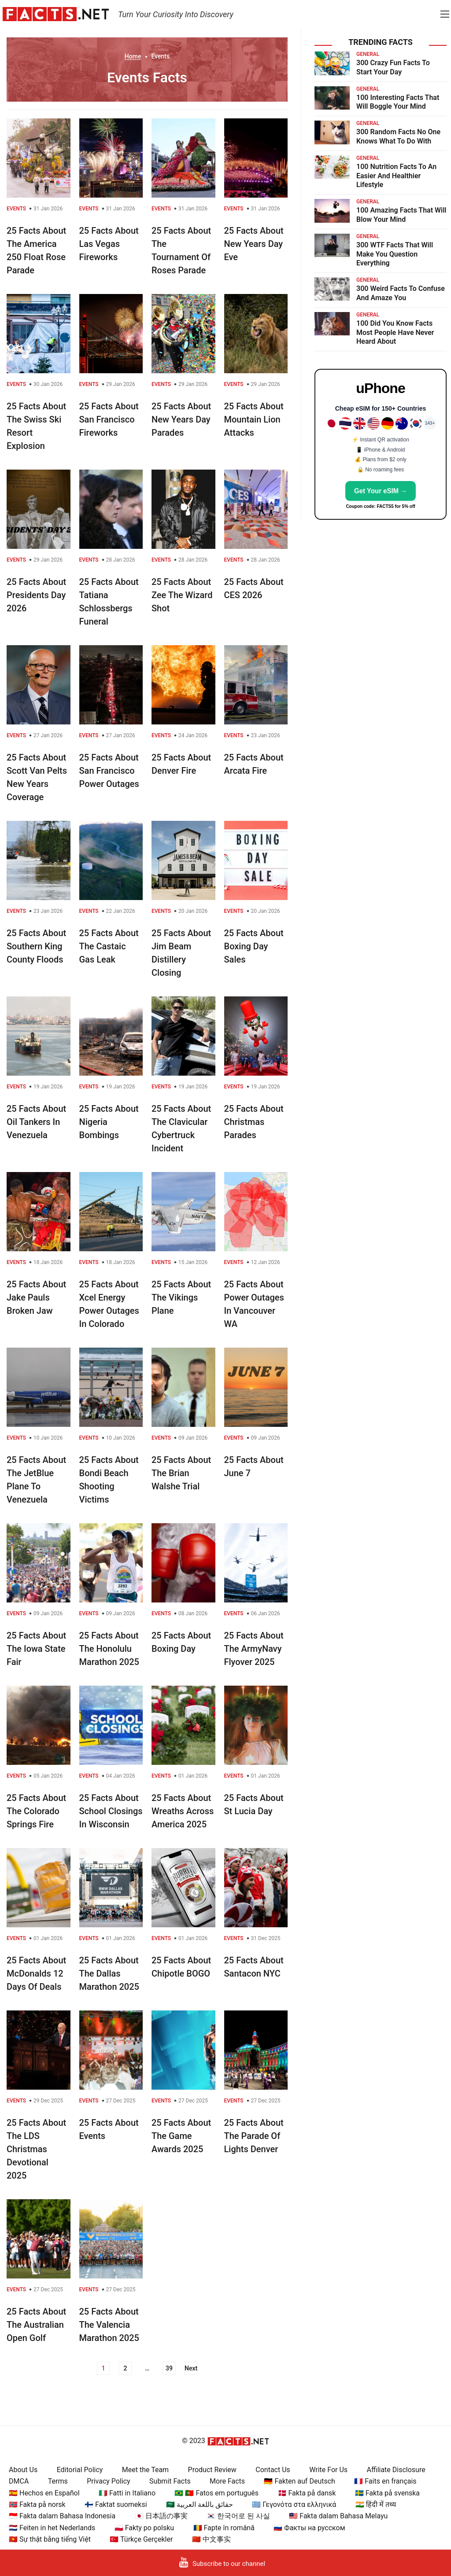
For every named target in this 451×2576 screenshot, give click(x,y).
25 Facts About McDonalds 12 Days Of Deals (36, 1973)
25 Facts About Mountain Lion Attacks (254, 419)
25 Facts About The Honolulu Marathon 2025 (109, 1648)
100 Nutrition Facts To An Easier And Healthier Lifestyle (396, 175)
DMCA (19, 2481)
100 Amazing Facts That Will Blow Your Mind (401, 215)
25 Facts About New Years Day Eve (254, 243)
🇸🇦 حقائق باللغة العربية (199, 2504)
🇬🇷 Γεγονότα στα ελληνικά (294, 2504)
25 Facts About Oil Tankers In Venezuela (36, 1121)
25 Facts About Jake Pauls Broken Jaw (36, 1297)
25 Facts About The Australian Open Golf (36, 2324)
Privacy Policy (108, 2481)
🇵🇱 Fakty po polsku (144, 2528)
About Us (23, 2470)
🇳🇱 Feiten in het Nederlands (52, 2528)
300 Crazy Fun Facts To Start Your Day (393, 67)
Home (133, 56)
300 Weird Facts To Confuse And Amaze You (400, 293)
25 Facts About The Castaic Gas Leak (109, 946)
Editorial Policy (80, 2470)
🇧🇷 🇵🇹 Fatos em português (216, 2493)
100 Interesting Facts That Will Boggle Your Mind (397, 102)
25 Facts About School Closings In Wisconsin (111, 1811)
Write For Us (328, 2470)
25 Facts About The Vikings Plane (181, 1297)
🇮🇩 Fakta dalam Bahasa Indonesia (62, 2516)
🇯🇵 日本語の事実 (161, 2516)
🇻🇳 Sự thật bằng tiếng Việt (50, 2539)
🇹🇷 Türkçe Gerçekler (141, 2539)
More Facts (227, 2481)
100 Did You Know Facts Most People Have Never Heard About (395, 332)
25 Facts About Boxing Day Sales (254, 946)
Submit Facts (170, 2481)
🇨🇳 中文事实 (211, 2539)
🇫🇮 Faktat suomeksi (116, 2504)
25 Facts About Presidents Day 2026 (36, 595)
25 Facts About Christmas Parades (254, 1121)
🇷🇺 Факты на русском (309, 2528)
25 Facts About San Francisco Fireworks (109, 419)
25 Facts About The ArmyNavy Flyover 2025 (254, 1648)
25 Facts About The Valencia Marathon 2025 (109, 2324)
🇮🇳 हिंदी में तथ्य (375, 2504)
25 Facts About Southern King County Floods (36, 946)
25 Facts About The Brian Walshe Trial (181, 1473)
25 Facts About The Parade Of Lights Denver (254, 2135)
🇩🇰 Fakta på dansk (307, 2493)
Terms (58, 2481)
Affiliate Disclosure (396, 2470)
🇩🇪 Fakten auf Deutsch (299, 2481)
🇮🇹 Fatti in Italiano (127, 2493)
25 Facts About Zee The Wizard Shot (182, 595)
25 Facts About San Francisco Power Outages (109, 770)
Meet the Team (145, 2470)
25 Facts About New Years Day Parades (181, 419)
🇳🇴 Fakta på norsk (37, 2504)
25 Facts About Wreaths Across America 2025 (183, 1811)
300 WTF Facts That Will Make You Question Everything (394, 254)
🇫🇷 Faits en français (385, 2481)
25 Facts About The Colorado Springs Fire (36, 1811)
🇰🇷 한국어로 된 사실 (238, 2516)
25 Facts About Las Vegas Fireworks (109, 243)
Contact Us (272, 2470)
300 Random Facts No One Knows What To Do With (398, 136)
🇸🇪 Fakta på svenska (387, 2493)
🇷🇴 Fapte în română (224, 2528)
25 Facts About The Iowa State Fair (36, 1648)
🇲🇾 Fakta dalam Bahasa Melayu (338, 2516)
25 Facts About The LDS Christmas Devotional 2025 (36, 2149)
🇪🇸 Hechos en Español (44, 2493)
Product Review (212, 2470)
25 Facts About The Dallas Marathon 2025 (109, 1973)
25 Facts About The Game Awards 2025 (181, 2135)
